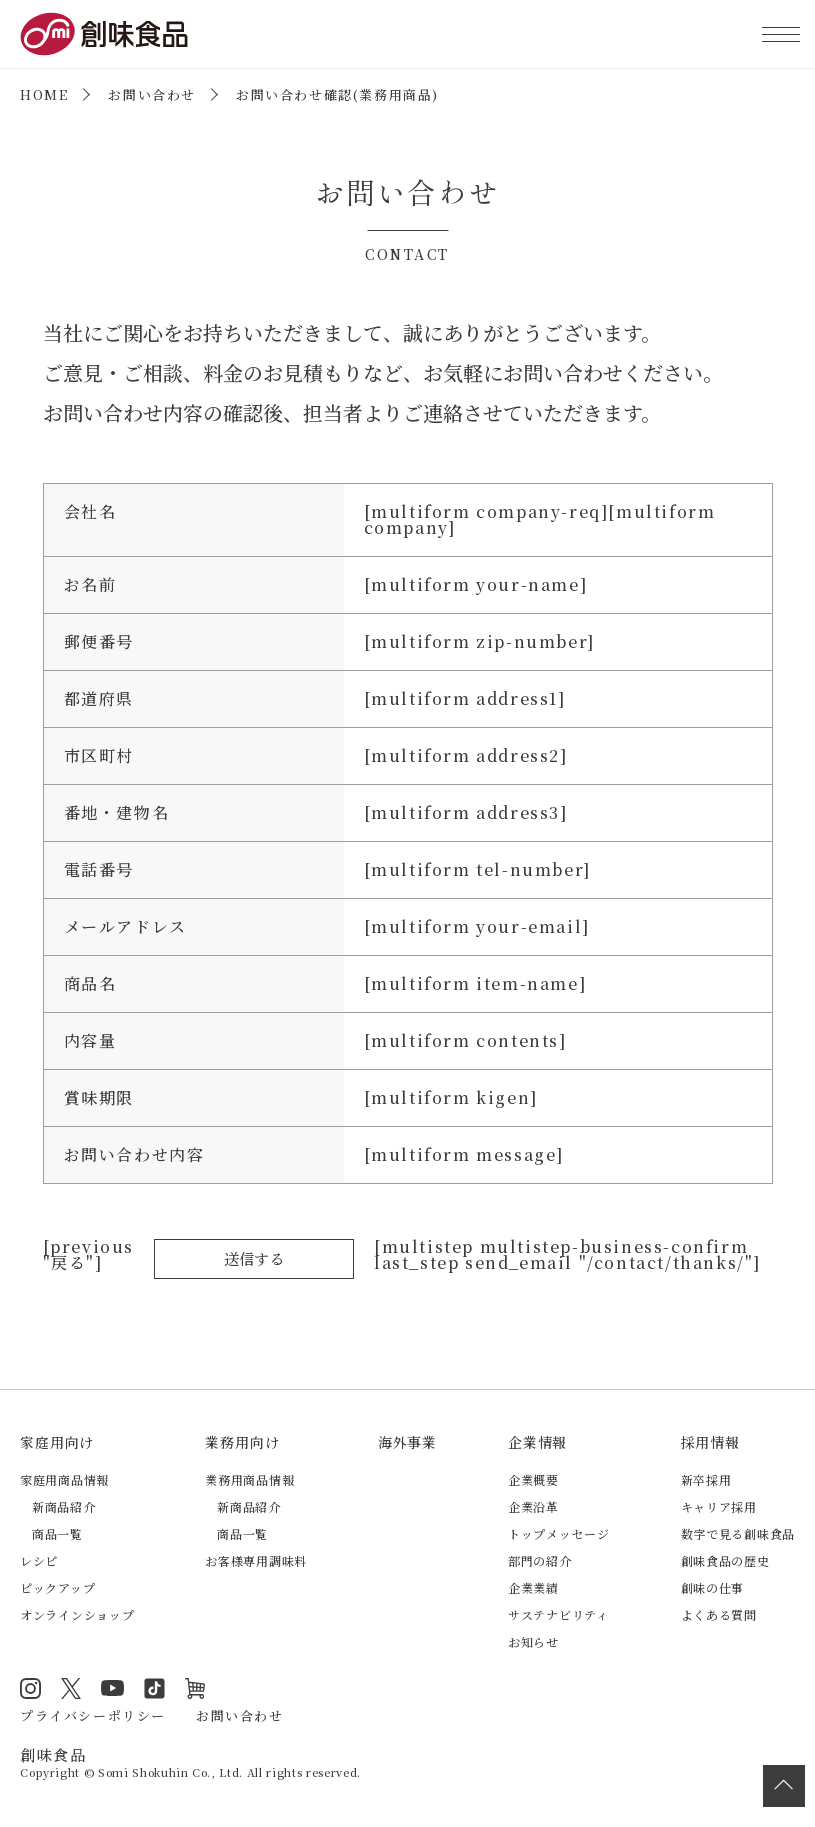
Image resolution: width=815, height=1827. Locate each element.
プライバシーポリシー (93, 1714)
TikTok (152, 1688)
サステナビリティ (558, 1614)
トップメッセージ (559, 1533)
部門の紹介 (540, 1560)
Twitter (70, 1688)
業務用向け (242, 1442)
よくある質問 (719, 1614)
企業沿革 (533, 1506)
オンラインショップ (77, 1614)
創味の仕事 (713, 1587)
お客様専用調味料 (256, 1560)
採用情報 (710, 1442)
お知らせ (533, 1641)
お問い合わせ (152, 94)
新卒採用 (706, 1479)
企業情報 (537, 1442)
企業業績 (533, 1587)
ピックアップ (57, 1587)
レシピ (39, 1560)
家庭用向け (57, 1442)
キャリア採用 (719, 1506)
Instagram (30, 1688)
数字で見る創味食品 (738, 1533)
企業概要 (533, 1479)
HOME (44, 94)
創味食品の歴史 (725, 1560)
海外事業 (407, 1442)
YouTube (111, 1688)
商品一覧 (57, 1533)
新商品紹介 (64, 1506)
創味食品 (104, 34)
